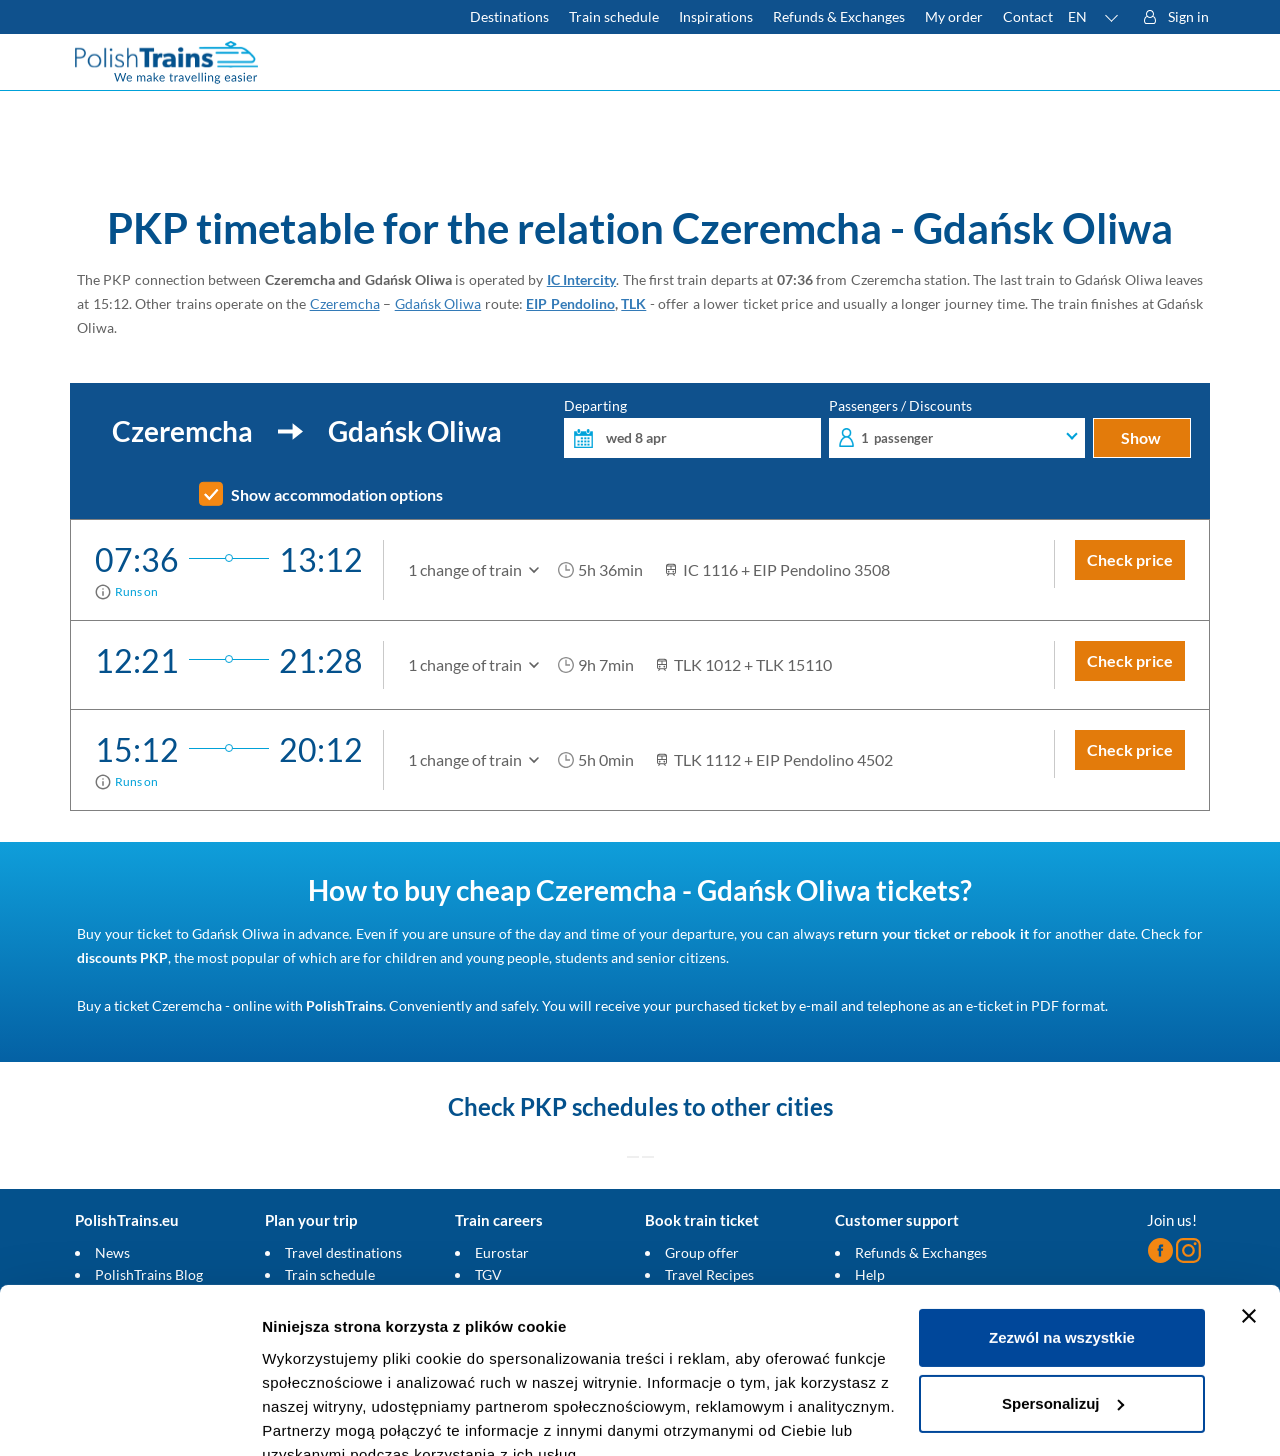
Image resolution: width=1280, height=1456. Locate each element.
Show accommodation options (337, 495)
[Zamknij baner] (1249, 1224)
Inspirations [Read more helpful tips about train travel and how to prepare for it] (716, 16)
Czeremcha (345, 303)
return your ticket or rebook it (933, 933)
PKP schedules (599, 1106)
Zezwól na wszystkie (1062, 1245)
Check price (1130, 559)
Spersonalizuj (1063, 1310)
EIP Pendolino (570, 303)
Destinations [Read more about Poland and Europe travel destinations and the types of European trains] (509, 16)
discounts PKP (122, 957)
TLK (633, 303)
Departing (692, 428)
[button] (1094, 17)
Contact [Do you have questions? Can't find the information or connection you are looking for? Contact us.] (1028, 16)
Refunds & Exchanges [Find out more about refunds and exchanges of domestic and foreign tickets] (839, 16)
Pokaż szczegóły (322, 1416)
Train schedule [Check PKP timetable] (614, 16)
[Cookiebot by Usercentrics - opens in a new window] (129, 1417)
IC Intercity (581, 279)
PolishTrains (344, 1005)
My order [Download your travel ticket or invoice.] (954, 16)
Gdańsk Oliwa (438, 303)
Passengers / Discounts (957, 428)
